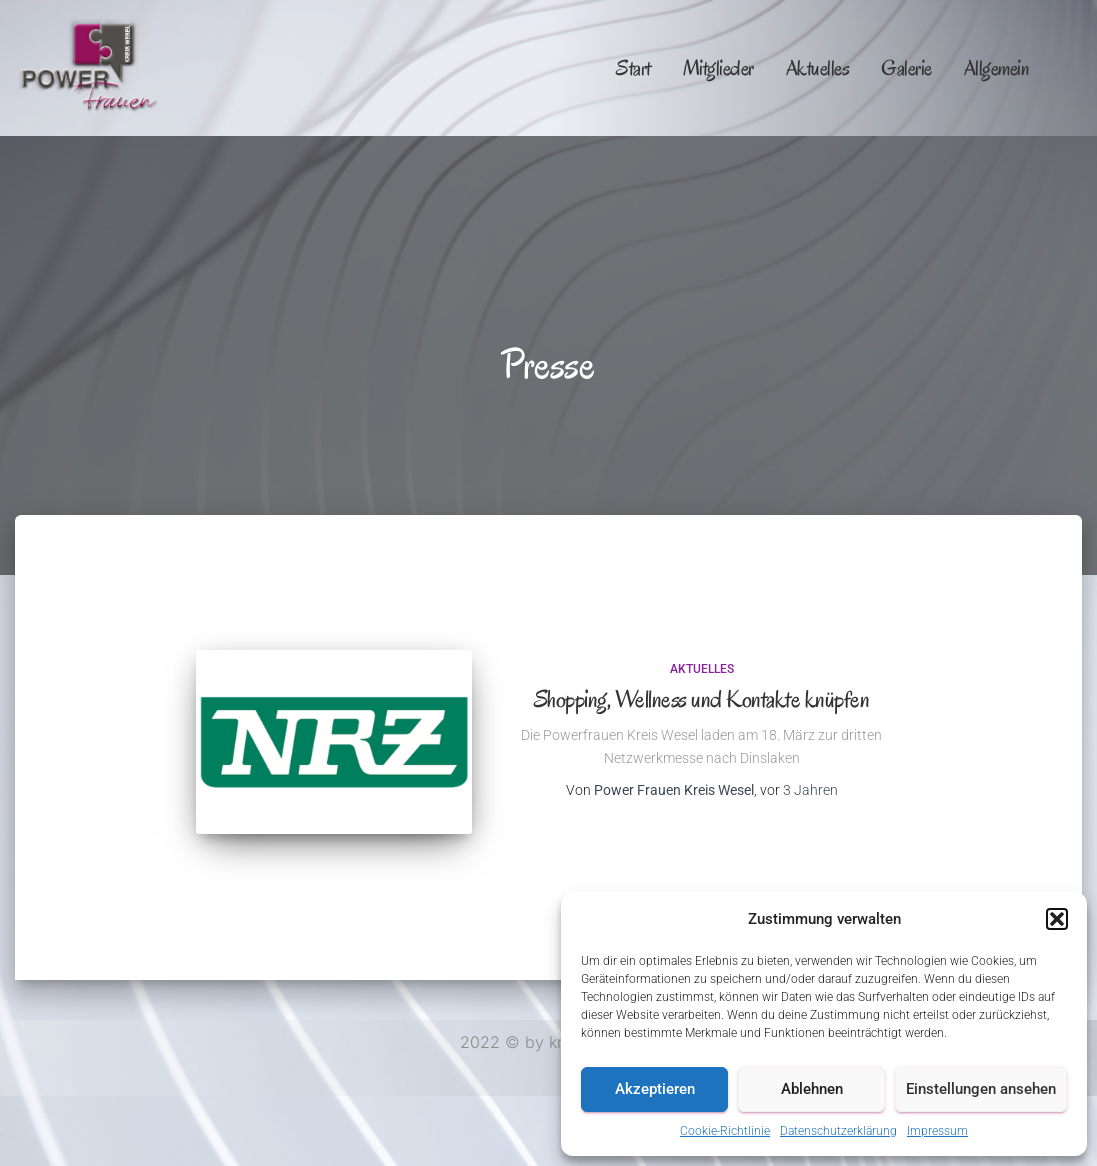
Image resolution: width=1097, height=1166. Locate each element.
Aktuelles (818, 68)
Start (633, 68)
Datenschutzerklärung (838, 1131)
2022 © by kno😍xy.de (548, 1042)
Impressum (937, 1131)
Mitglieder (718, 68)
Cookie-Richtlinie (725, 1131)
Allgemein (997, 68)
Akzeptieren (655, 1089)
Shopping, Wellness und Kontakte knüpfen (702, 699)
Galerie (906, 68)
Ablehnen (812, 1089)
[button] (1057, 919)
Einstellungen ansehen (981, 1089)
